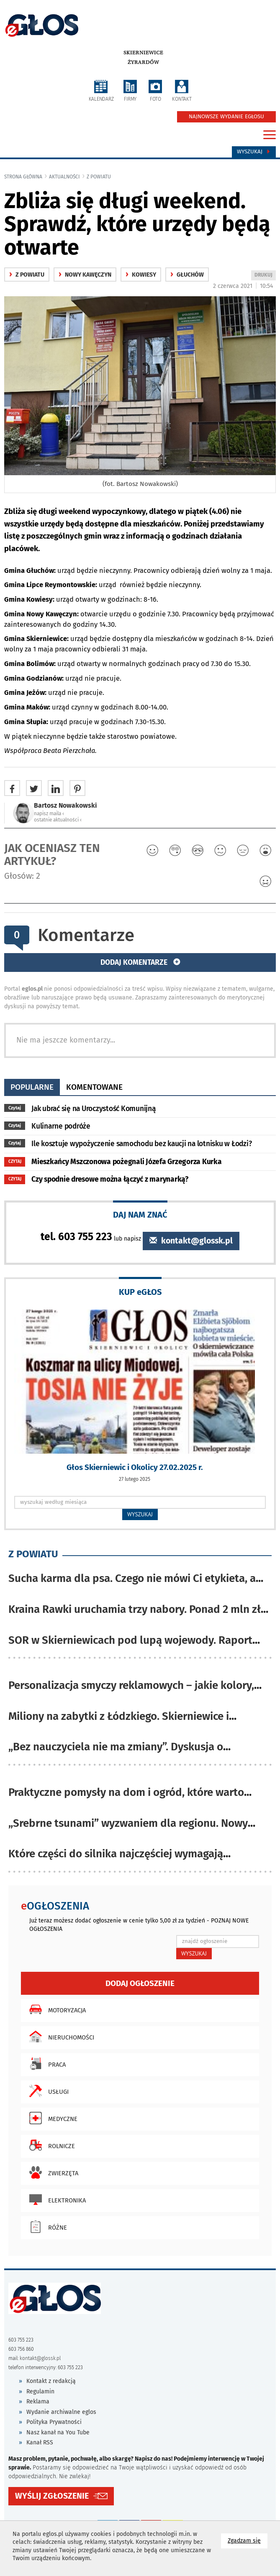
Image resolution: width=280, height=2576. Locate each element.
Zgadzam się (247, 2540)
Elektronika (55, 2199)
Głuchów (187, 274)
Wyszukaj (254, 151)
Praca (45, 2063)
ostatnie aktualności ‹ (58, 820)
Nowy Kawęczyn (85, 274)
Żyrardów (143, 62)
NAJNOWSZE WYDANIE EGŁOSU (226, 116)
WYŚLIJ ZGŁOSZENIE (52, 2496)
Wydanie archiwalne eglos (61, 2412)
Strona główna (23, 177)
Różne (46, 2226)
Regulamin (40, 2391)
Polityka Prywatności (54, 2422)
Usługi (47, 2090)
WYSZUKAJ (140, 1514)
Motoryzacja (55, 2009)
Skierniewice (143, 53)
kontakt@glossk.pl (191, 1241)
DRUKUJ (265, 275)
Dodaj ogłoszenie (140, 1983)
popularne (32, 1087)
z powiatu (99, 177)
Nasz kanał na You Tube (58, 2432)
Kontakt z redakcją (51, 2381)
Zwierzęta (51, 2172)
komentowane (94, 1087)
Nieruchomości (59, 2036)
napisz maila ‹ (49, 813)
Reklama (37, 2401)
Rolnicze (50, 2145)
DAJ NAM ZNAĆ (140, 1214)
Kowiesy (141, 274)
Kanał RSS (39, 2442)
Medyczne (51, 2118)
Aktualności (64, 177)
